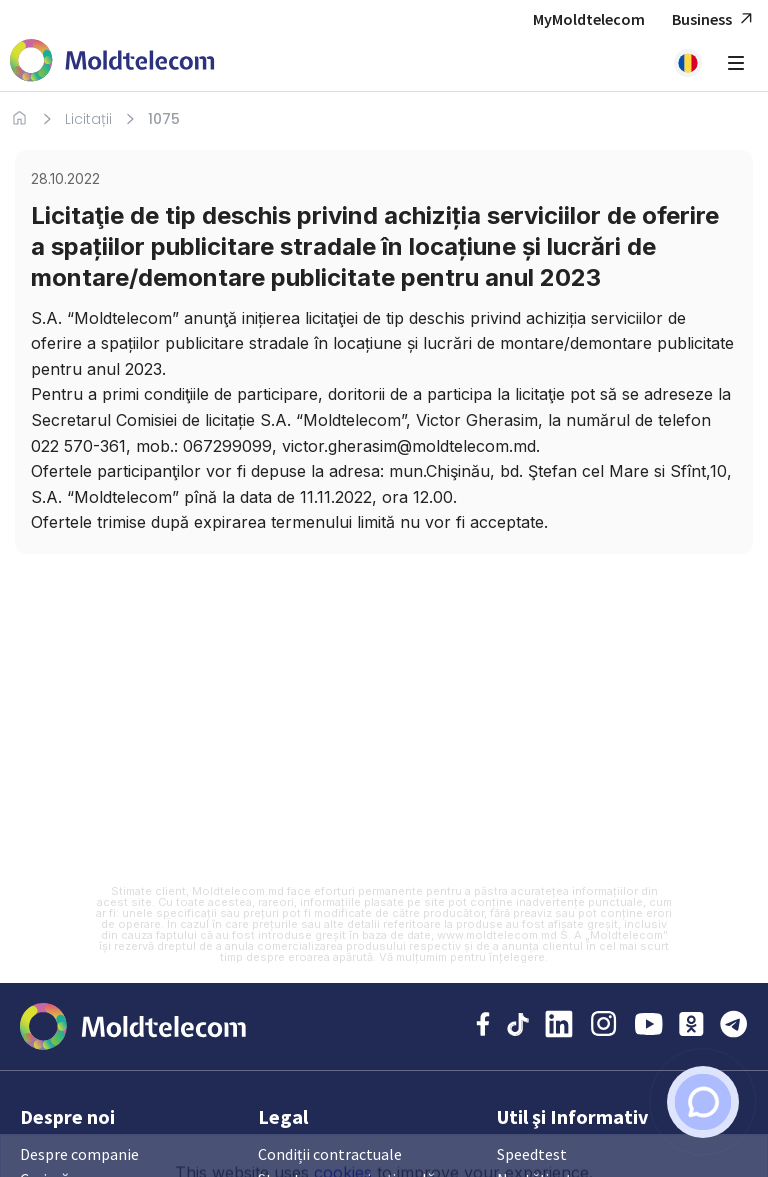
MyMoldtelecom (589, 19)
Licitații (88, 119)
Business (715, 19)
